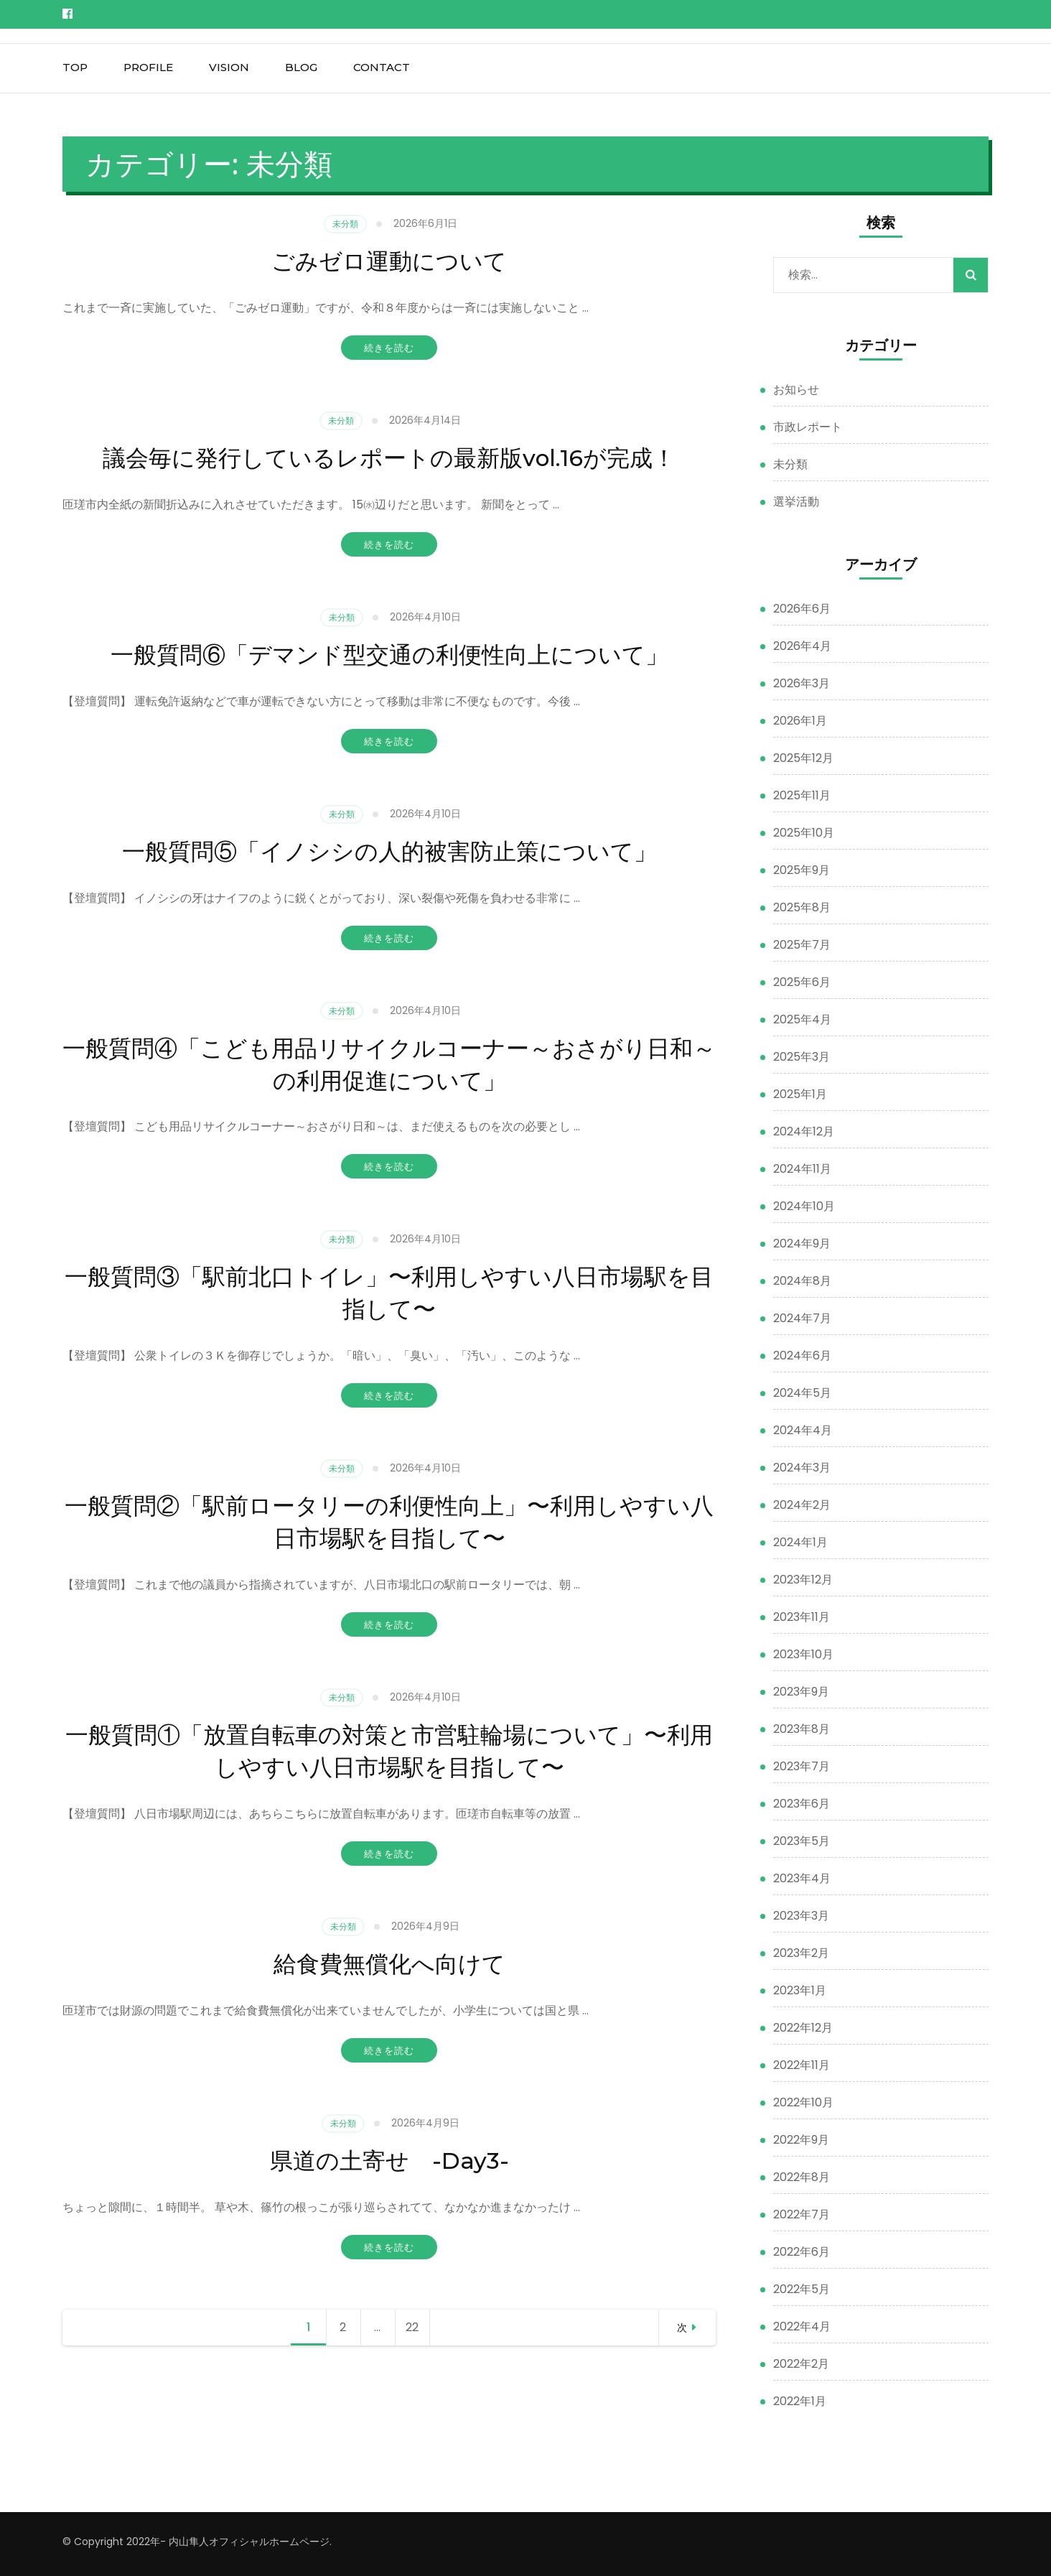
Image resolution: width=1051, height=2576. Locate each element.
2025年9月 (801, 870)
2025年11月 (802, 795)
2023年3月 (801, 1915)
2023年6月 (801, 1803)
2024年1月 (800, 1542)
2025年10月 (803, 832)
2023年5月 (801, 1841)
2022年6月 (801, 2251)
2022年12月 (803, 2027)
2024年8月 (802, 1281)
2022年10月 (803, 2102)
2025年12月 (803, 758)
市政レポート (807, 427)
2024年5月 (802, 1393)
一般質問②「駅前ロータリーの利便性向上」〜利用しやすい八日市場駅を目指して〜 (389, 1521)
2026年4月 (802, 646)
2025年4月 (802, 1019)
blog (301, 67)
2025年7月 (802, 944)
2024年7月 (802, 1318)
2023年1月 (799, 1990)
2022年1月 (799, 2401)
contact (381, 67)
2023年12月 (803, 1579)
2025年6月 (802, 982)
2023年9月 (801, 1691)
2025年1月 (800, 1094)
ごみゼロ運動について (389, 260)
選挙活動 (796, 501)
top (75, 67)
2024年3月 (802, 1467)
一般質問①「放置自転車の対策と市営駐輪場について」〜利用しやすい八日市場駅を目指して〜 (389, 1750)
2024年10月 (804, 1206)
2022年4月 (802, 2326)
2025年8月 (802, 907)
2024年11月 (802, 1169)
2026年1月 (800, 720)
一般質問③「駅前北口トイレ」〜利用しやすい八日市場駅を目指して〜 (389, 1292)
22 (417, 2327)
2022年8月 (801, 2177)
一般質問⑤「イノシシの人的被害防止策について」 (389, 850)
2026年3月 (801, 683)
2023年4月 (802, 1878)
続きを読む (389, 347)
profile (148, 67)
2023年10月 (803, 1654)
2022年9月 (801, 2139)
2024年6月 (802, 1355)
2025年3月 (801, 1056)
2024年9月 (802, 1243)
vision (229, 67)
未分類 (345, 224)
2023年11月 (801, 1617)
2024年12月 (803, 1131)
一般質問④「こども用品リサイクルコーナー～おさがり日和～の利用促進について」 (389, 1063)
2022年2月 (801, 2364)
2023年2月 (801, 1953)
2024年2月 (802, 1505)
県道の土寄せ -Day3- (389, 2159)
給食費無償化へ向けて (389, 1963)
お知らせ (796, 389)
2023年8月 (801, 1729)
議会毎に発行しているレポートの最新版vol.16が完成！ (389, 457)
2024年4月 (802, 1430)
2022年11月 (801, 2065)
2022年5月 (801, 2289)
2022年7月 (801, 2214)
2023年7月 (801, 1766)
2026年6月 (802, 608)
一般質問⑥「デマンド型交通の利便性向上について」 (389, 653)
